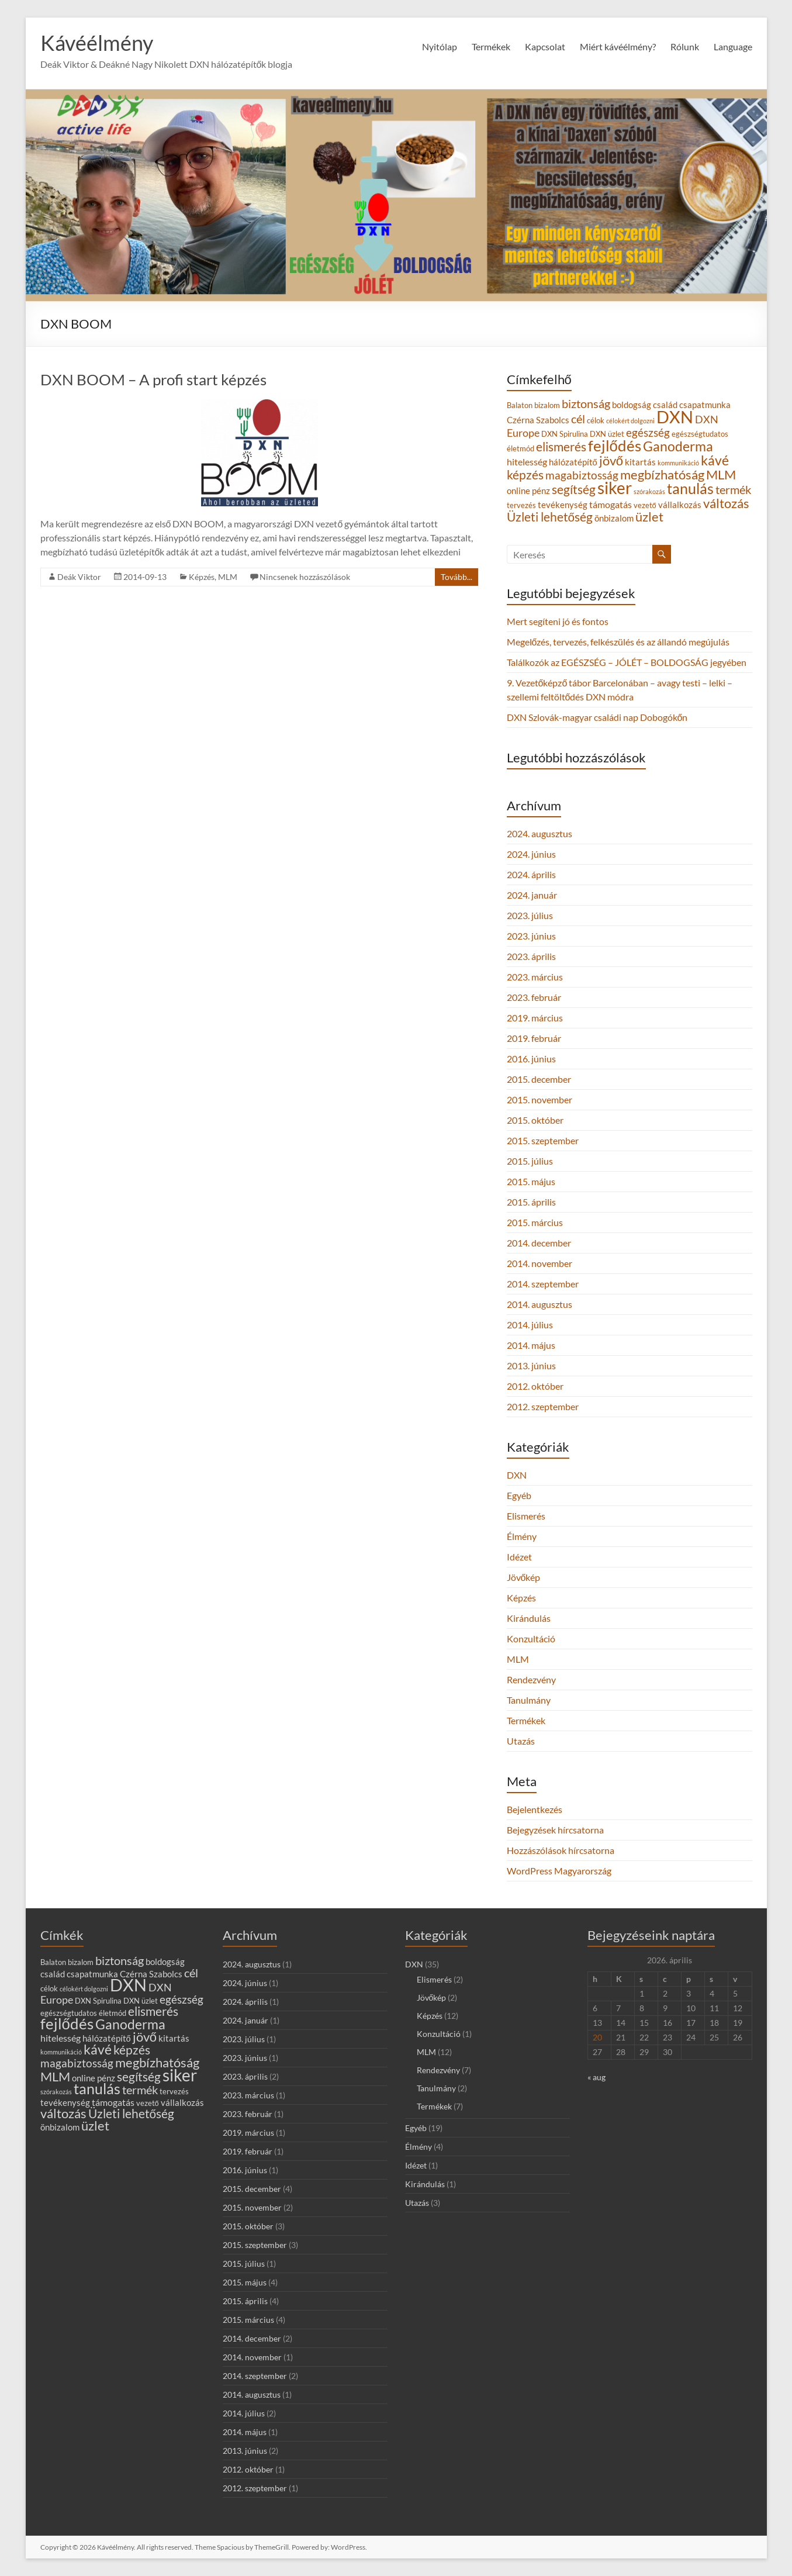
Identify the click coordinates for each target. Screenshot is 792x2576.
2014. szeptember (543, 1283)
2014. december (539, 1242)
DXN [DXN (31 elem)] (674, 416)
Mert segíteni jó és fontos (557, 621)
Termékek (491, 46)
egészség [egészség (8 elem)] (648, 432)
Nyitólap (439, 46)
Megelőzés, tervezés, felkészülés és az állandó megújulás (618, 641)
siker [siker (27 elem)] (614, 488)
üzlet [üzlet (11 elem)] (649, 516)
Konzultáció (531, 1638)
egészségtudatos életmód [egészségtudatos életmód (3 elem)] (83, 2013)
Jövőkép (524, 1577)
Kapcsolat (545, 46)
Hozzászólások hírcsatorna (560, 1850)
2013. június (531, 1365)
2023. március (535, 976)
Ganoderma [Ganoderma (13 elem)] (678, 446)
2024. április (531, 874)
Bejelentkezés (534, 1809)
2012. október (535, 1385)
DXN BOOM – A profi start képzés (153, 379)
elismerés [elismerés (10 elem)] (561, 446)
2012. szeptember (543, 1406)
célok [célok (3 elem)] (595, 420)
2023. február (534, 997)
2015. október (535, 1119)
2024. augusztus (539, 833)
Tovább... (456, 577)
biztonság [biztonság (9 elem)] (586, 403)
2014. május (531, 1345)
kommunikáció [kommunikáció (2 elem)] (678, 463)
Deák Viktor (79, 577)
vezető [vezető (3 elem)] (645, 505)
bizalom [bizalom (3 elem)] (547, 405)
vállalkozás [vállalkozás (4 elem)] (679, 505)
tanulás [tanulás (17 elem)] (690, 488)
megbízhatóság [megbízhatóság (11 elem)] (662, 474)
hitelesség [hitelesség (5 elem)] (527, 461)
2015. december (539, 1079)
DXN (517, 1474)
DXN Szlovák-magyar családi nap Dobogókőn (597, 717)
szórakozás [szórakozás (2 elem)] (649, 491)
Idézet (519, 1556)
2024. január (532, 894)
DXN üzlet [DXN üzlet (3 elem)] (607, 433)
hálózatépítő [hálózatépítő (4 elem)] (573, 462)
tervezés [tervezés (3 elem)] (521, 505)
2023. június (531, 935)
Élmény (522, 1536)
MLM (227, 577)
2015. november (539, 1099)
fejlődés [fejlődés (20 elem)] (614, 445)
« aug (596, 2077)
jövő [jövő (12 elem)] (611, 460)
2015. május (531, 1181)
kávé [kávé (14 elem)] (715, 460)
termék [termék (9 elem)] (733, 489)
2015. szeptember (543, 1140)
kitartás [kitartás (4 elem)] (640, 462)
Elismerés (526, 1515)
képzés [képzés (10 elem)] (525, 474)
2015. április (531, 1201)
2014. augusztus (539, 1304)
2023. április (531, 956)
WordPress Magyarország (559, 1870)
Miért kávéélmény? (618, 46)
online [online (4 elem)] (518, 491)
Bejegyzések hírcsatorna (555, 1829)
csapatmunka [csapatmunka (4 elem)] (705, 405)
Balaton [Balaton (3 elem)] (519, 405)
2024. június (531, 853)
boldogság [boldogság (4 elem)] (631, 405)
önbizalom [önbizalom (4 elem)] (614, 518)
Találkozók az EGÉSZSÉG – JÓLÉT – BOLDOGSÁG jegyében (626, 662)
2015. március (535, 1222)
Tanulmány (529, 1699)
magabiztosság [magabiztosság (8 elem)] (581, 475)
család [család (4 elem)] (665, 405)
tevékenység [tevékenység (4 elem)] (562, 505)
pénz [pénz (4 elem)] (541, 491)
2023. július (530, 915)
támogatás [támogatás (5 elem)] (610, 504)
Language (733, 46)
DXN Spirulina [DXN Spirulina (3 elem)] (564, 433)
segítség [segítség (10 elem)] (574, 489)
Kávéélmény (96, 43)
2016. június (531, 1058)
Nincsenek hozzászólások (305, 577)
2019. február (534, 1038)
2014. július (530, 1324)
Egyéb (519, 1495)
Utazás (521, 1740)
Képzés (202, 577)
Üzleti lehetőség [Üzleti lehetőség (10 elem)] (550, 516)
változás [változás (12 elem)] (726, 503)
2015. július (530, 1160)
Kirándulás (529, 1618)
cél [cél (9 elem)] (578, 419)
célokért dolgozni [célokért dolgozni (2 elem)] (630, 420)
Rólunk (684, 46)
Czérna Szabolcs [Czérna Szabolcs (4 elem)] (538, 420)
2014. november (539, 1263)
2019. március (535, 1017)
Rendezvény (531, 1679)
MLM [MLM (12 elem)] (721, 474)
